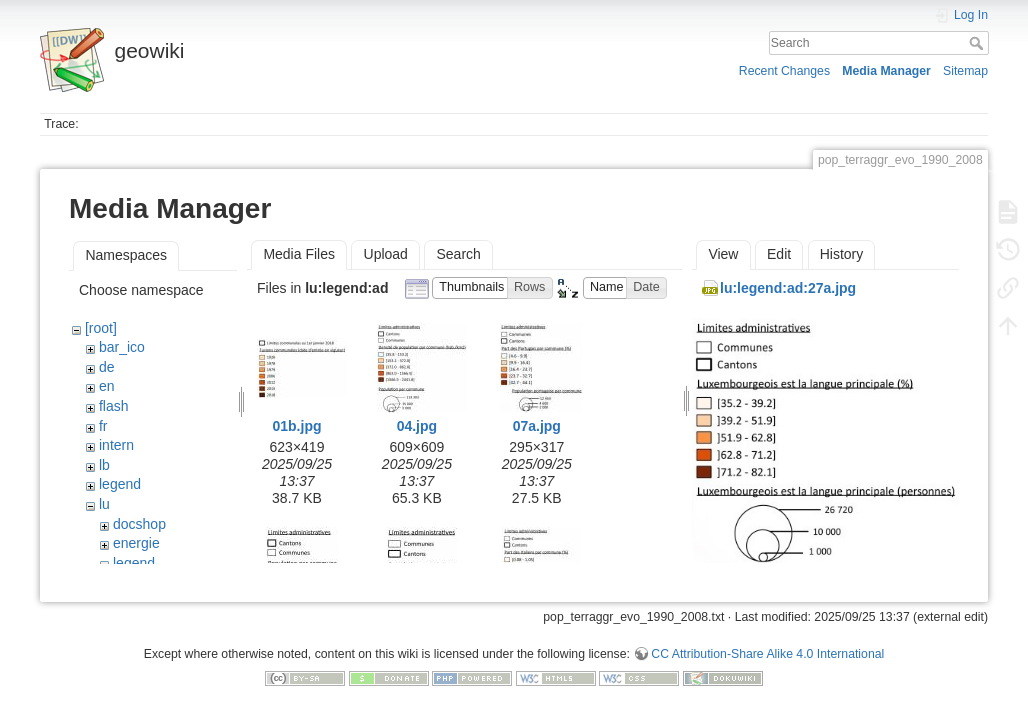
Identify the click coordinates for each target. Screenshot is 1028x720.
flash (114, 406)
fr (103, 426)
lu (104, 504)
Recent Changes (784, 71)
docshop (139, 524)
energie (136, 543)
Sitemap (965, 71)
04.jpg (417, 426)
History (842, 254)
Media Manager (886, 71)
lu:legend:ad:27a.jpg (788, 288)
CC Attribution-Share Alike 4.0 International (767, 654)
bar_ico (122, 347)
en (107, 386)
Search (978, 43)
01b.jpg (296, 426)
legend (120, 484)
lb (104, 465)
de (107, 367)
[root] (101, 328)
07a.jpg (537, 426)
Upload (386, 254)
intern (116, 445)
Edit (779, 254)
